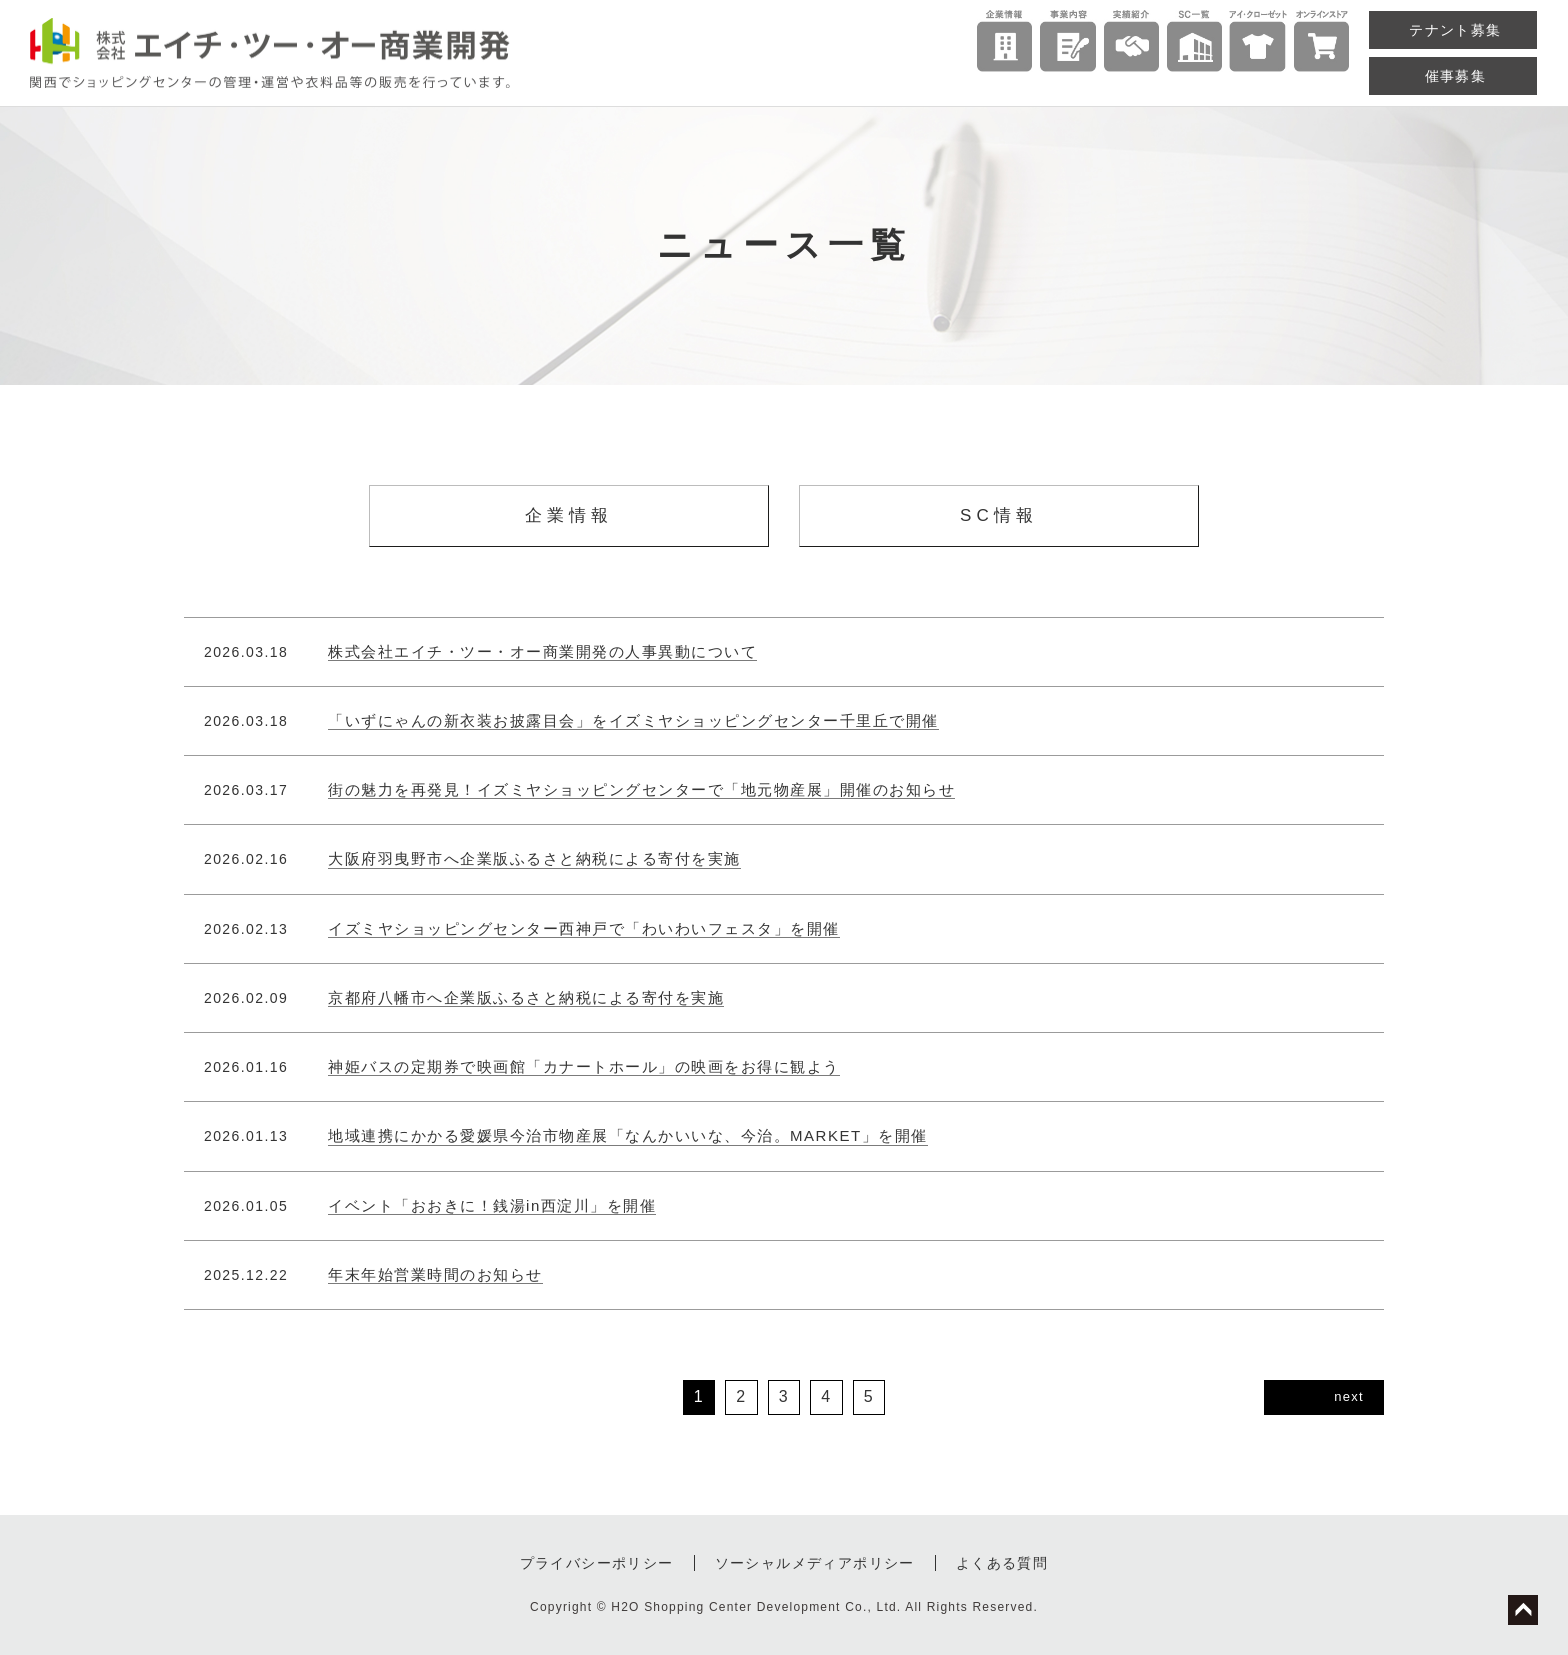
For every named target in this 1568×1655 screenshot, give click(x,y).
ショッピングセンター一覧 (1194, 44)
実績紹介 (1131, 44)
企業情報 (1004, 44)
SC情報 (999, 515)
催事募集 (1456, 76)
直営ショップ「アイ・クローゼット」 (1257, 44)
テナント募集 (1455, 30)
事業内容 (1067, 44)
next (1349, 1396)
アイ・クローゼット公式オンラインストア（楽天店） (1321, 44)
